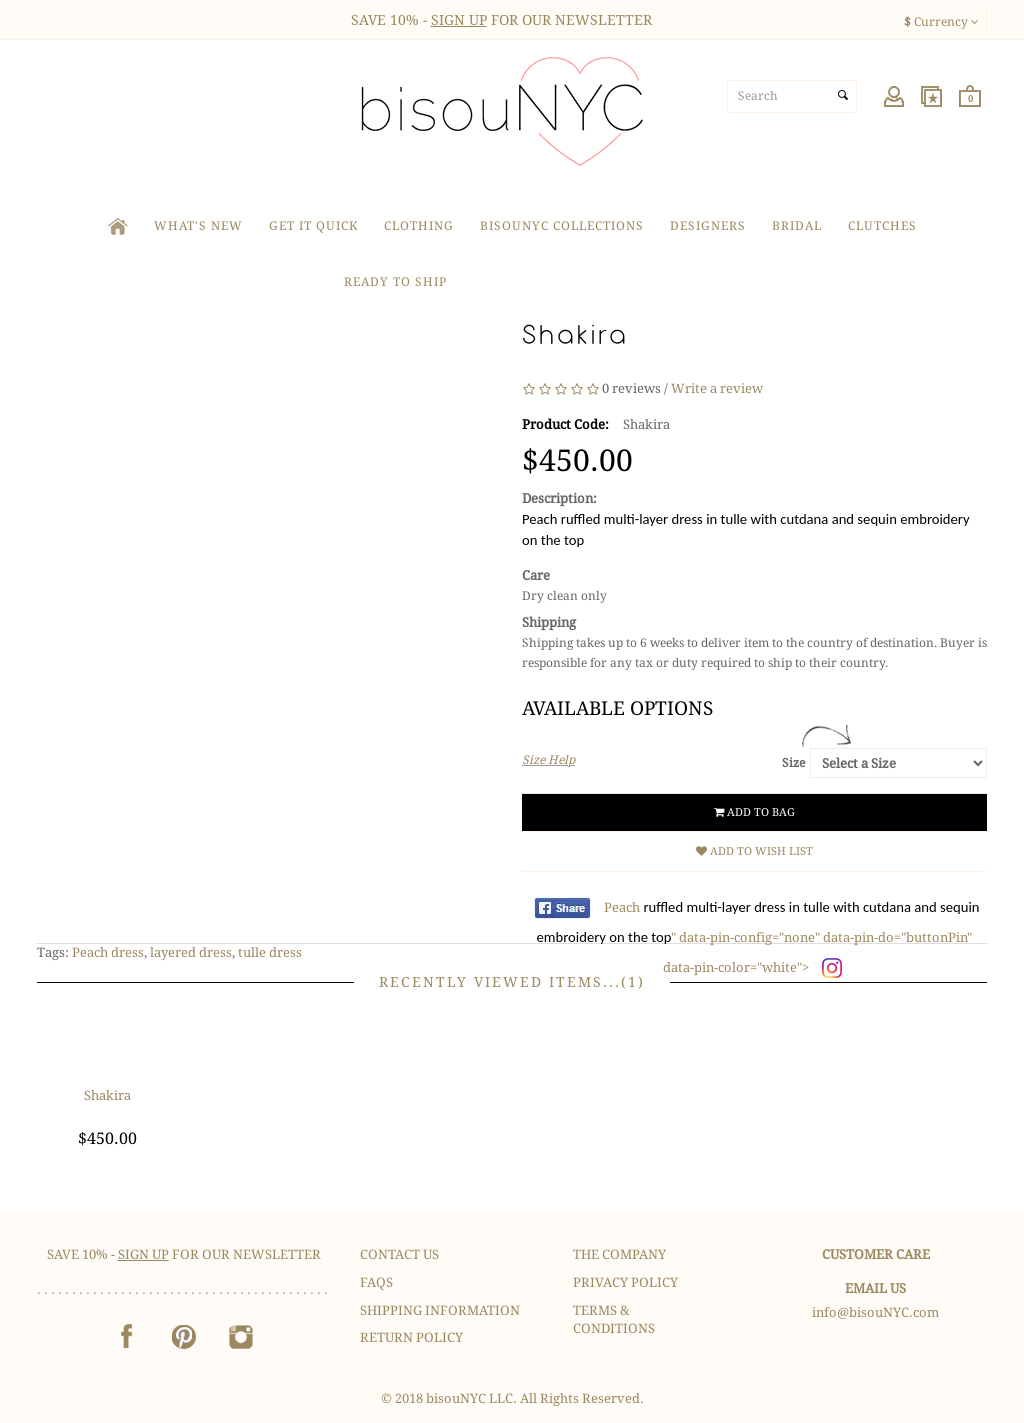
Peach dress (108, 952)
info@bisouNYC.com (875, 1312)
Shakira (107, 1095)
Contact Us (399, 1254)
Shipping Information (440, 1310)
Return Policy (411, 1337)
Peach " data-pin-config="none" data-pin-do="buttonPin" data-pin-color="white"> (758, 937)
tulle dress (270, 952)
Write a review (717, 388)
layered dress (191, 952)
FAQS (376, 1282)
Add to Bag (754, 812)
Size (793, 763)
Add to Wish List (754, 851)
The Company (619, 1254)
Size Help (548, 760)
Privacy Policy (625, 1282)
